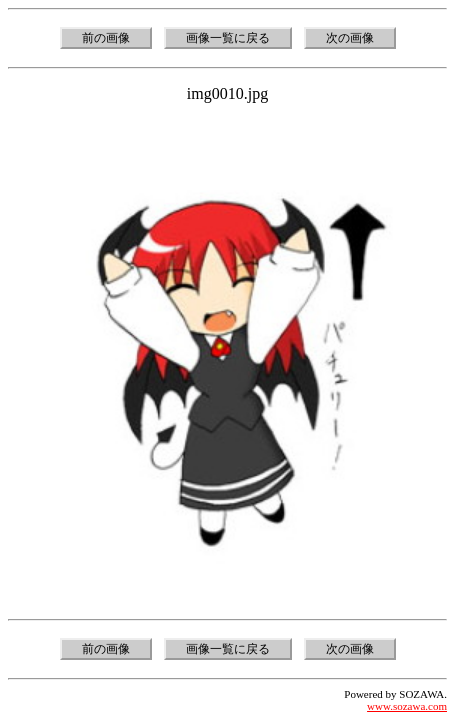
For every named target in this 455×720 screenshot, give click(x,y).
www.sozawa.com (407, 706)
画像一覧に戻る (228, 38)
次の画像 (350, 38)
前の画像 (106, 38)
